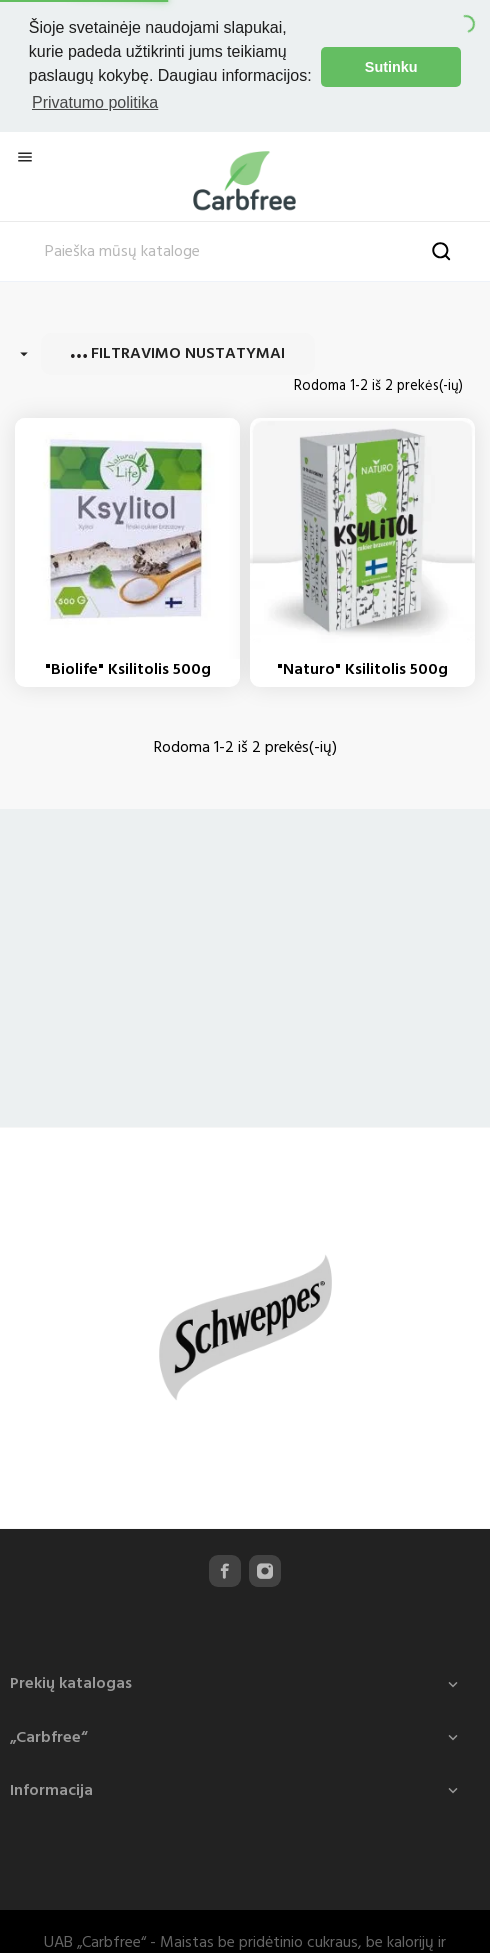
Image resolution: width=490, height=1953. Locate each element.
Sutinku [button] (391, 67)
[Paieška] (245, 249)
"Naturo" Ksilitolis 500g (362, 667)
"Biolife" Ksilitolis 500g (128, 667)
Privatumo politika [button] (95, 102)
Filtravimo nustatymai (178, 351)
